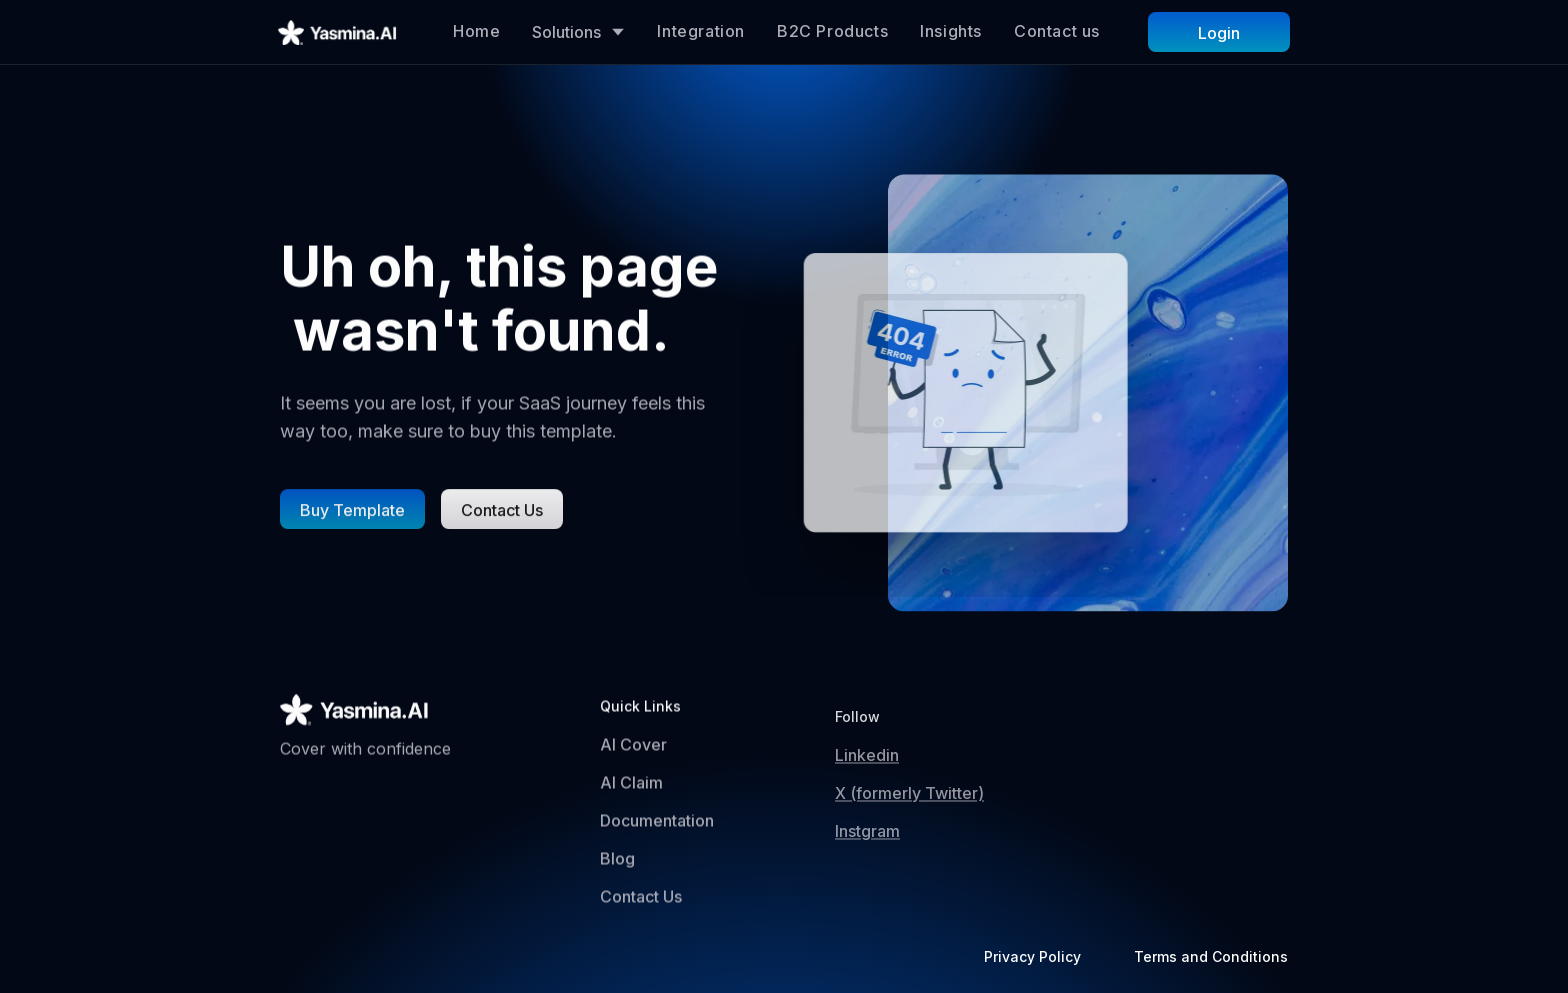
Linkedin (867, 772)
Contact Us (641, 901)
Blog (617, 864)
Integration (701, 31)
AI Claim (631, 788)
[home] (338, 32)
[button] (578, 32)
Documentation (657, 826)
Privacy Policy (1032, 956)
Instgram (867, 848)
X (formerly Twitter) (909, 810)
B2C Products (832, 31)
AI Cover (633, 750)
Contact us (1057, 31)
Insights (951, 31)
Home (476, 31)
